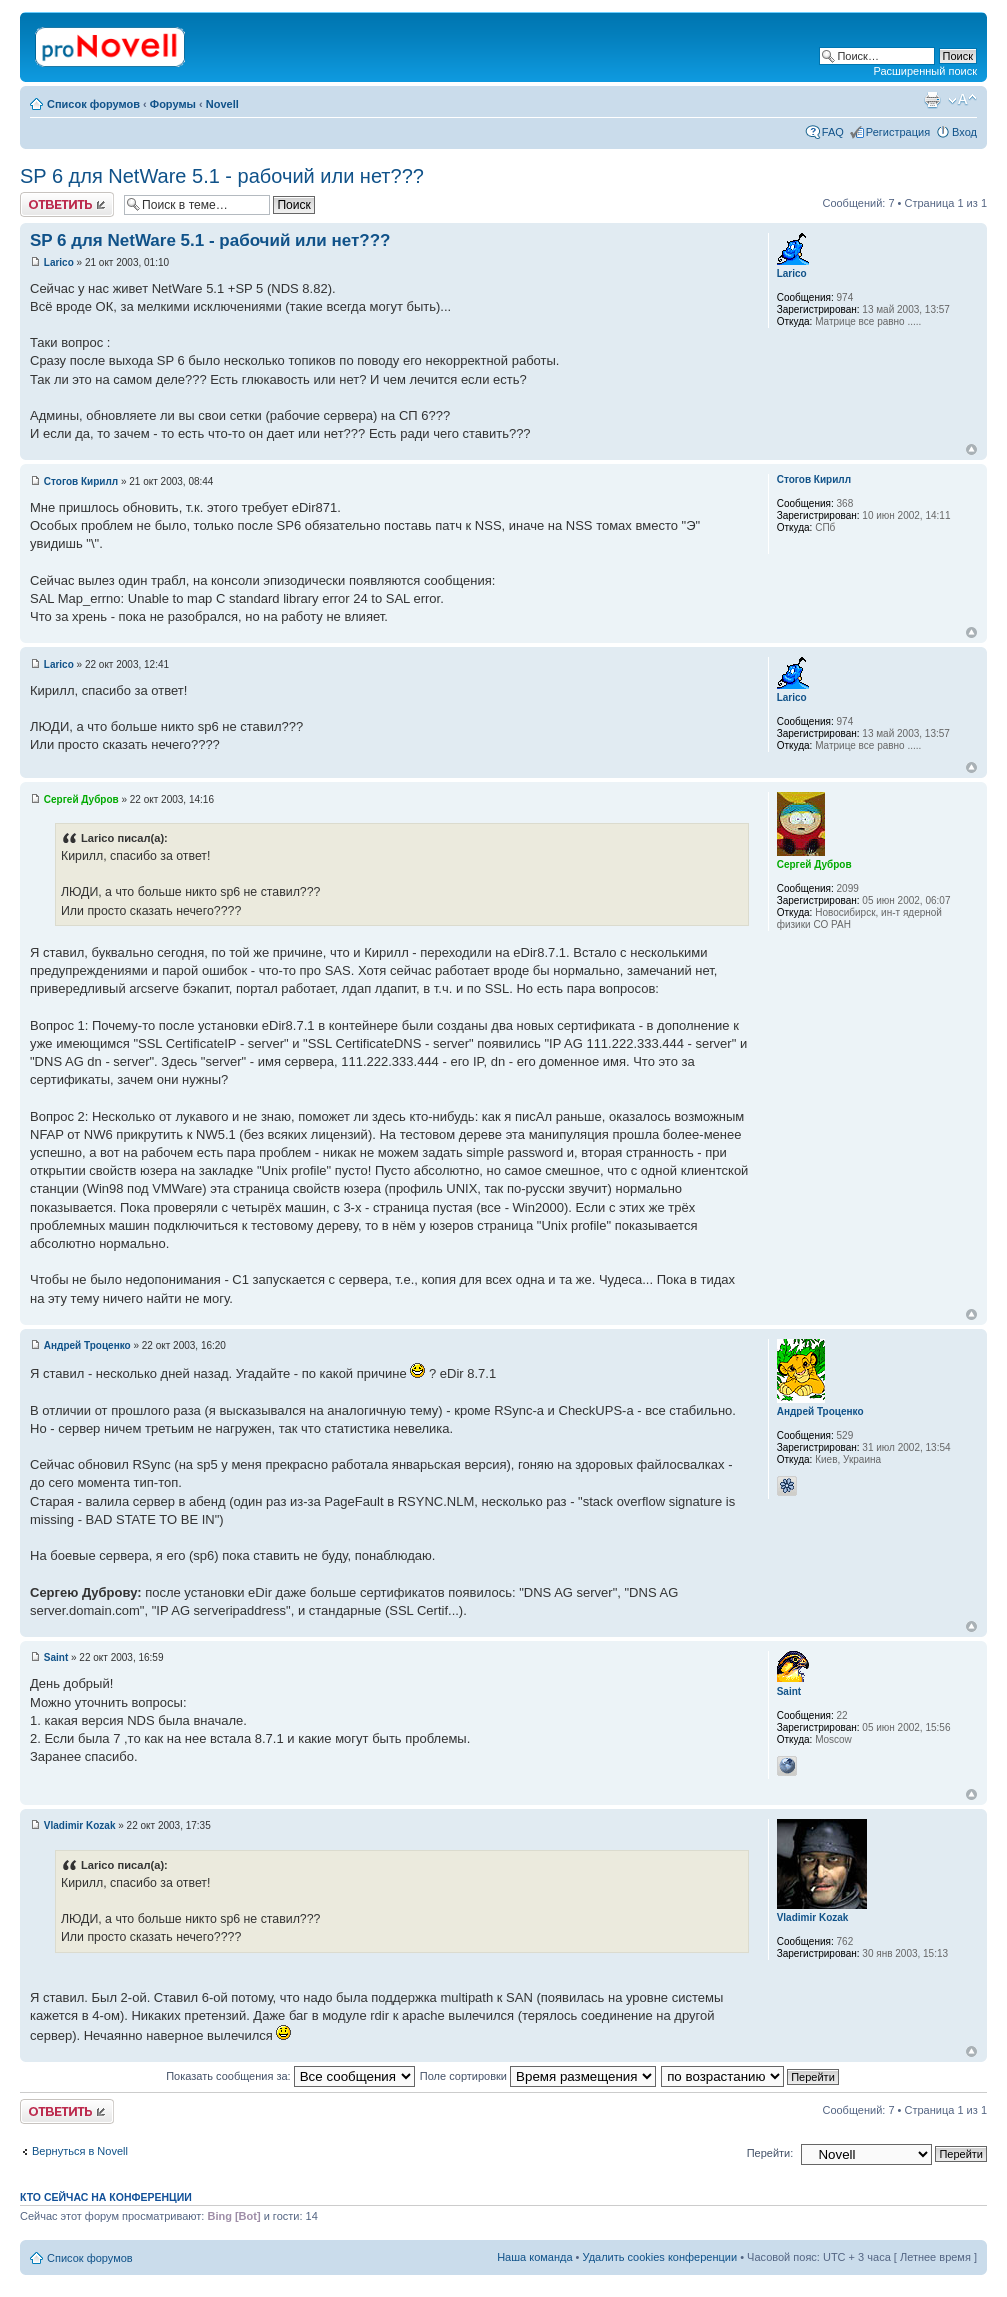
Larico (59, 262)
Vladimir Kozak (80, 1825)
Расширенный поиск (925, 71)
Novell (222, 104)
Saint (56, 1657)
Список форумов (93, 104)
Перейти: (770, 2153)
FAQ (833, 132)
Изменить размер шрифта (962, 100)
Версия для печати (932, 100)
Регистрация (898, 132)
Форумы (173, 104)
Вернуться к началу (971, 449)
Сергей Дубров (81, 799)
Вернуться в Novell (80, 2151)
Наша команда (534, 2257)
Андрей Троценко (87, 1345)
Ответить (67, 204)
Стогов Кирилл (81, 481)
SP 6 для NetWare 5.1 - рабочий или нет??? (222, 176)
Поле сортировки (538, 2076)
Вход (964, 132)
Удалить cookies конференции (660, 2257)
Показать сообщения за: (290, 2076)
